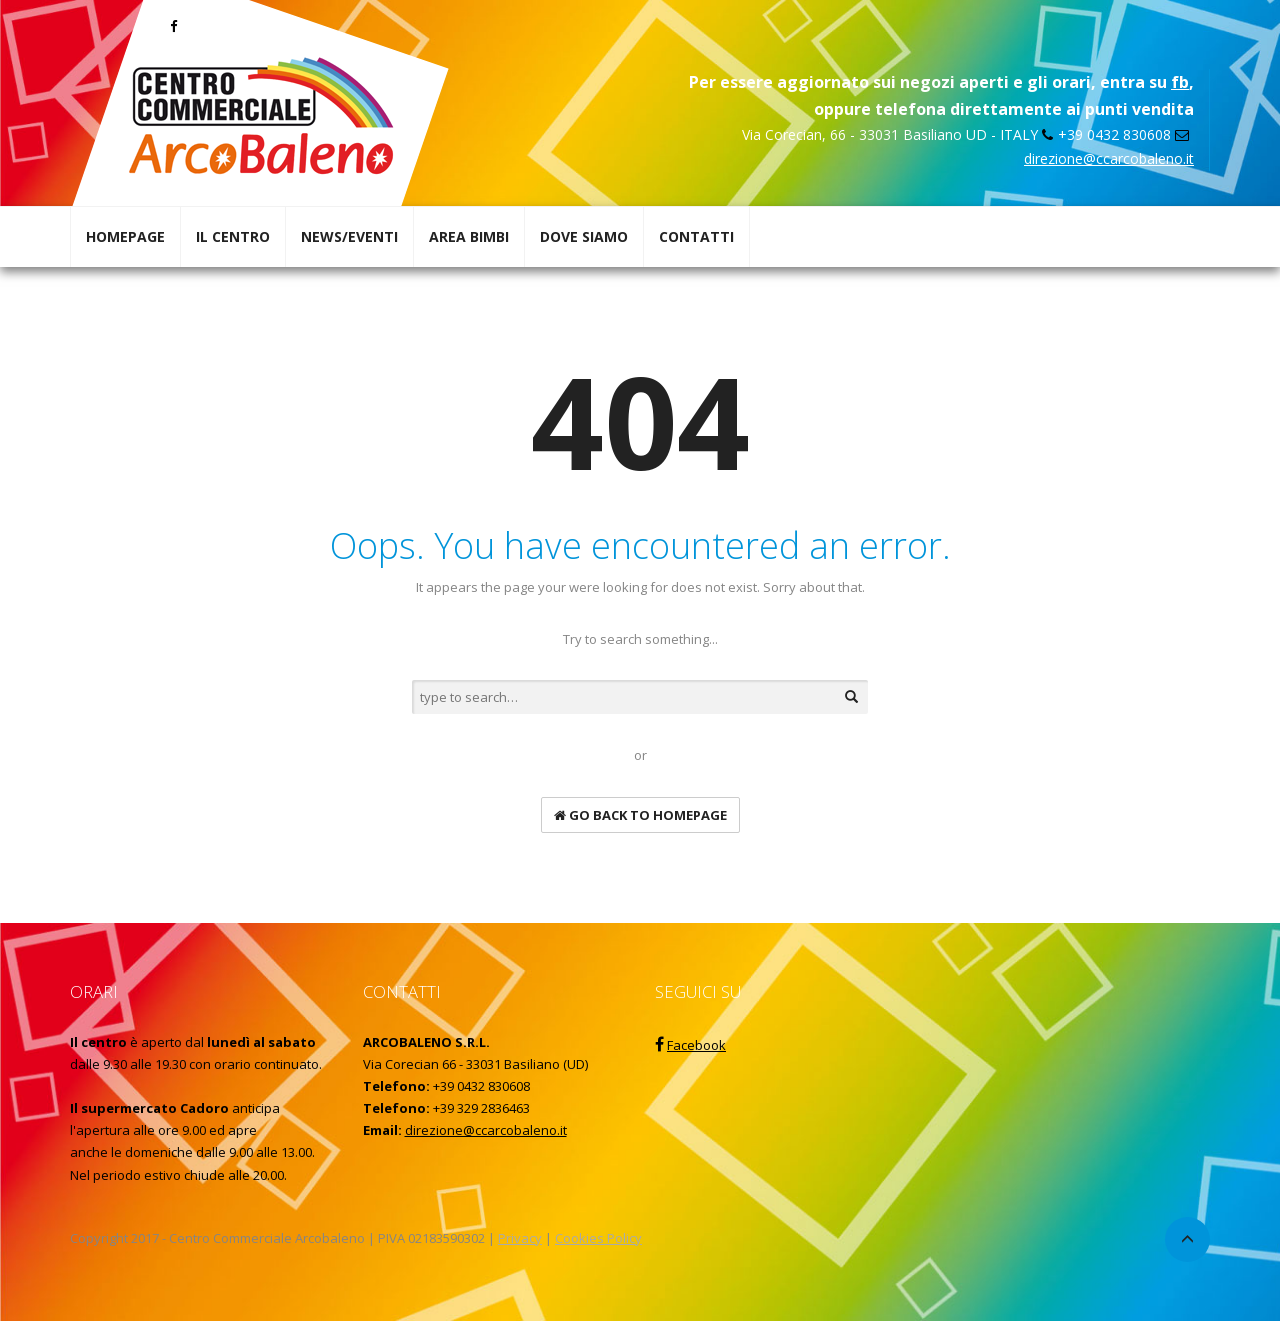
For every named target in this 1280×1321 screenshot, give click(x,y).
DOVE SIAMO (584, 236)
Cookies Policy (598, 1238)
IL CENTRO (233, 236)
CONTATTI (696, 236)
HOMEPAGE (125, 236)
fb (1180, 82)
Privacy (520, 1238)
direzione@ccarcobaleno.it (1109, 158)
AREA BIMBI (469, 236)
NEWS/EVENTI (349, 236)
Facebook (696, 1045)
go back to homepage (640, 815)
